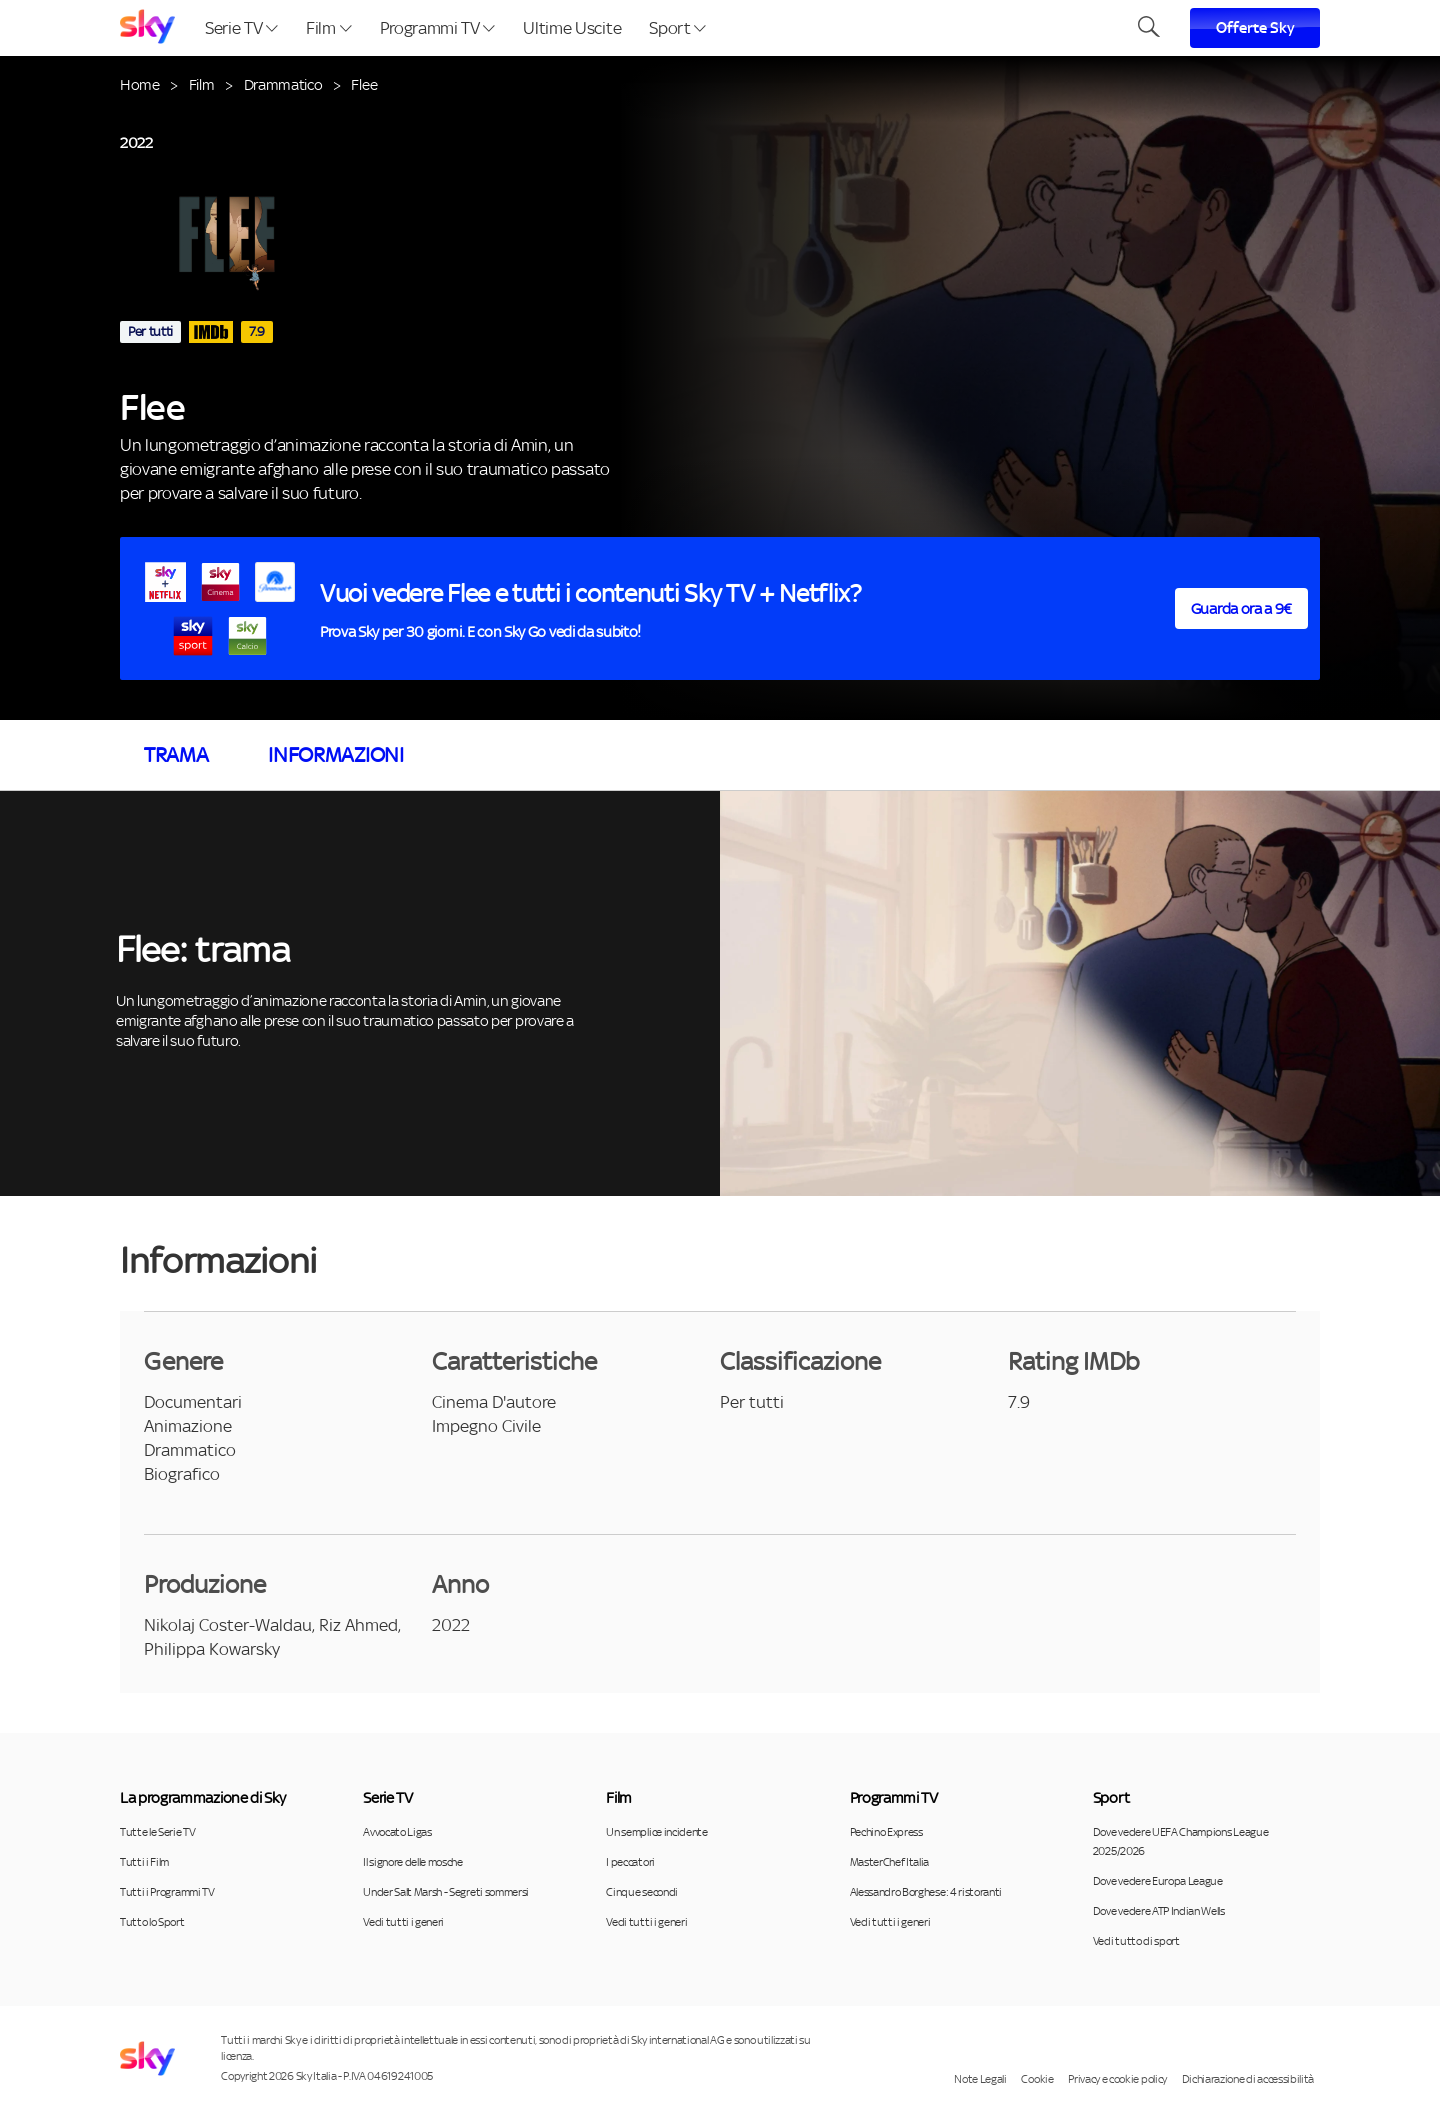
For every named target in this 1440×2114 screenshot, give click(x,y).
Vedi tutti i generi (403, 1922)
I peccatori (630, 1862)
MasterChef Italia (890, 1862)
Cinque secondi (642, 1892)
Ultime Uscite (572, 28)
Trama (176, 755)
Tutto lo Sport (152, 1922)
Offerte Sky (1255, 28)
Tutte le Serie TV (158, 1832)
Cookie (1037, 2079)
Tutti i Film (144, 1862)
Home (140, 84)
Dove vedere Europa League (1158, 1881)
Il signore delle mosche (413, 1862)
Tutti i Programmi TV (167, 1892)
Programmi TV (438, 28)
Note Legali (980, 2079)
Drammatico (283, 84)
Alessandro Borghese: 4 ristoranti (926, 1892)
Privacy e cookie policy (1117, 2079)
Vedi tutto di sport (1136, 1941)
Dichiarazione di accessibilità (1248, 2079)
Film (328, 28)
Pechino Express (886, 1832)
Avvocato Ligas (397, 1832)
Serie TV (241, 28)
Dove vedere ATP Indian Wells (1159, 1911)
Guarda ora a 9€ (1241, 608)
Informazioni (335, 755)
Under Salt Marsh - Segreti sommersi (446, 1892)
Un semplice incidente (656, 1832)
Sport (677, 28)
